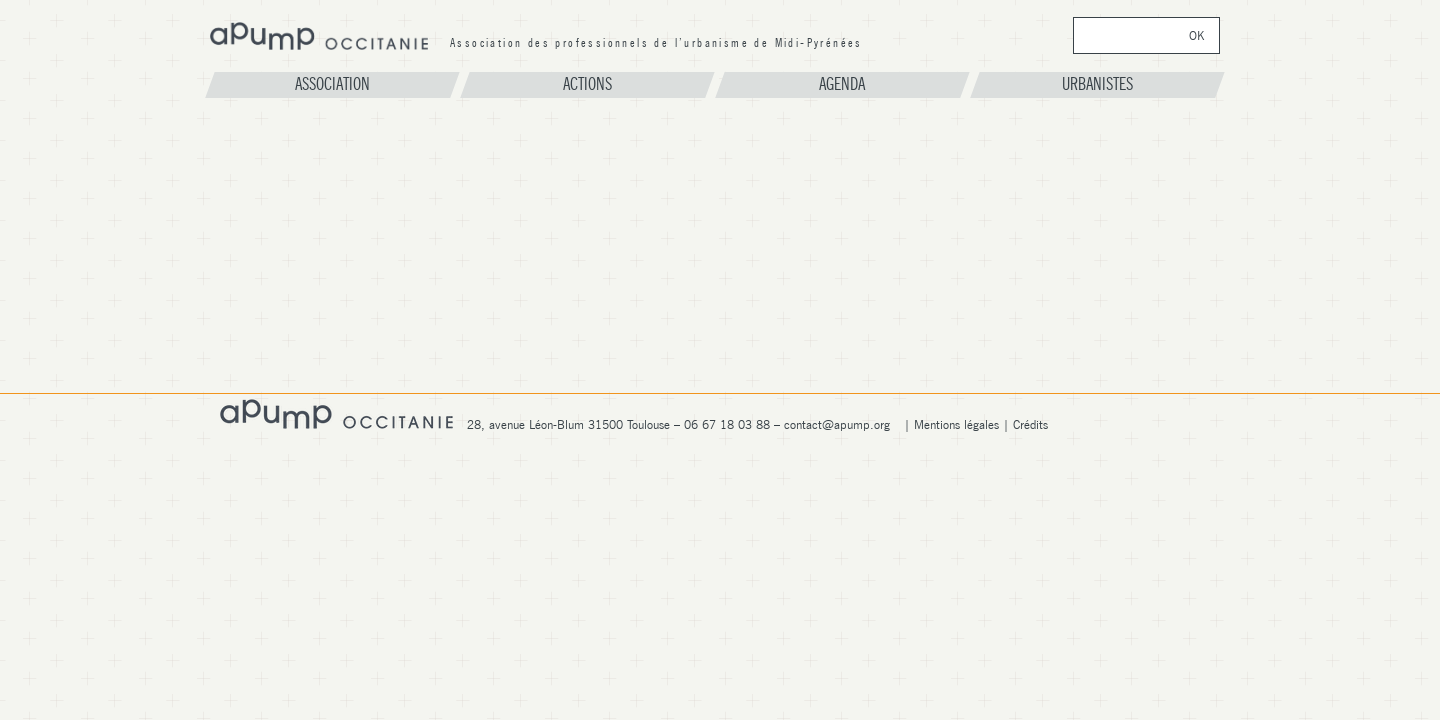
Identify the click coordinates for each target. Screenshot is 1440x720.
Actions (587, 84)
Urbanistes (1097, 84)
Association (332, 84)
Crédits (1030, 424)
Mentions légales (956, 424)
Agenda (842, 84)
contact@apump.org (837, 424)
